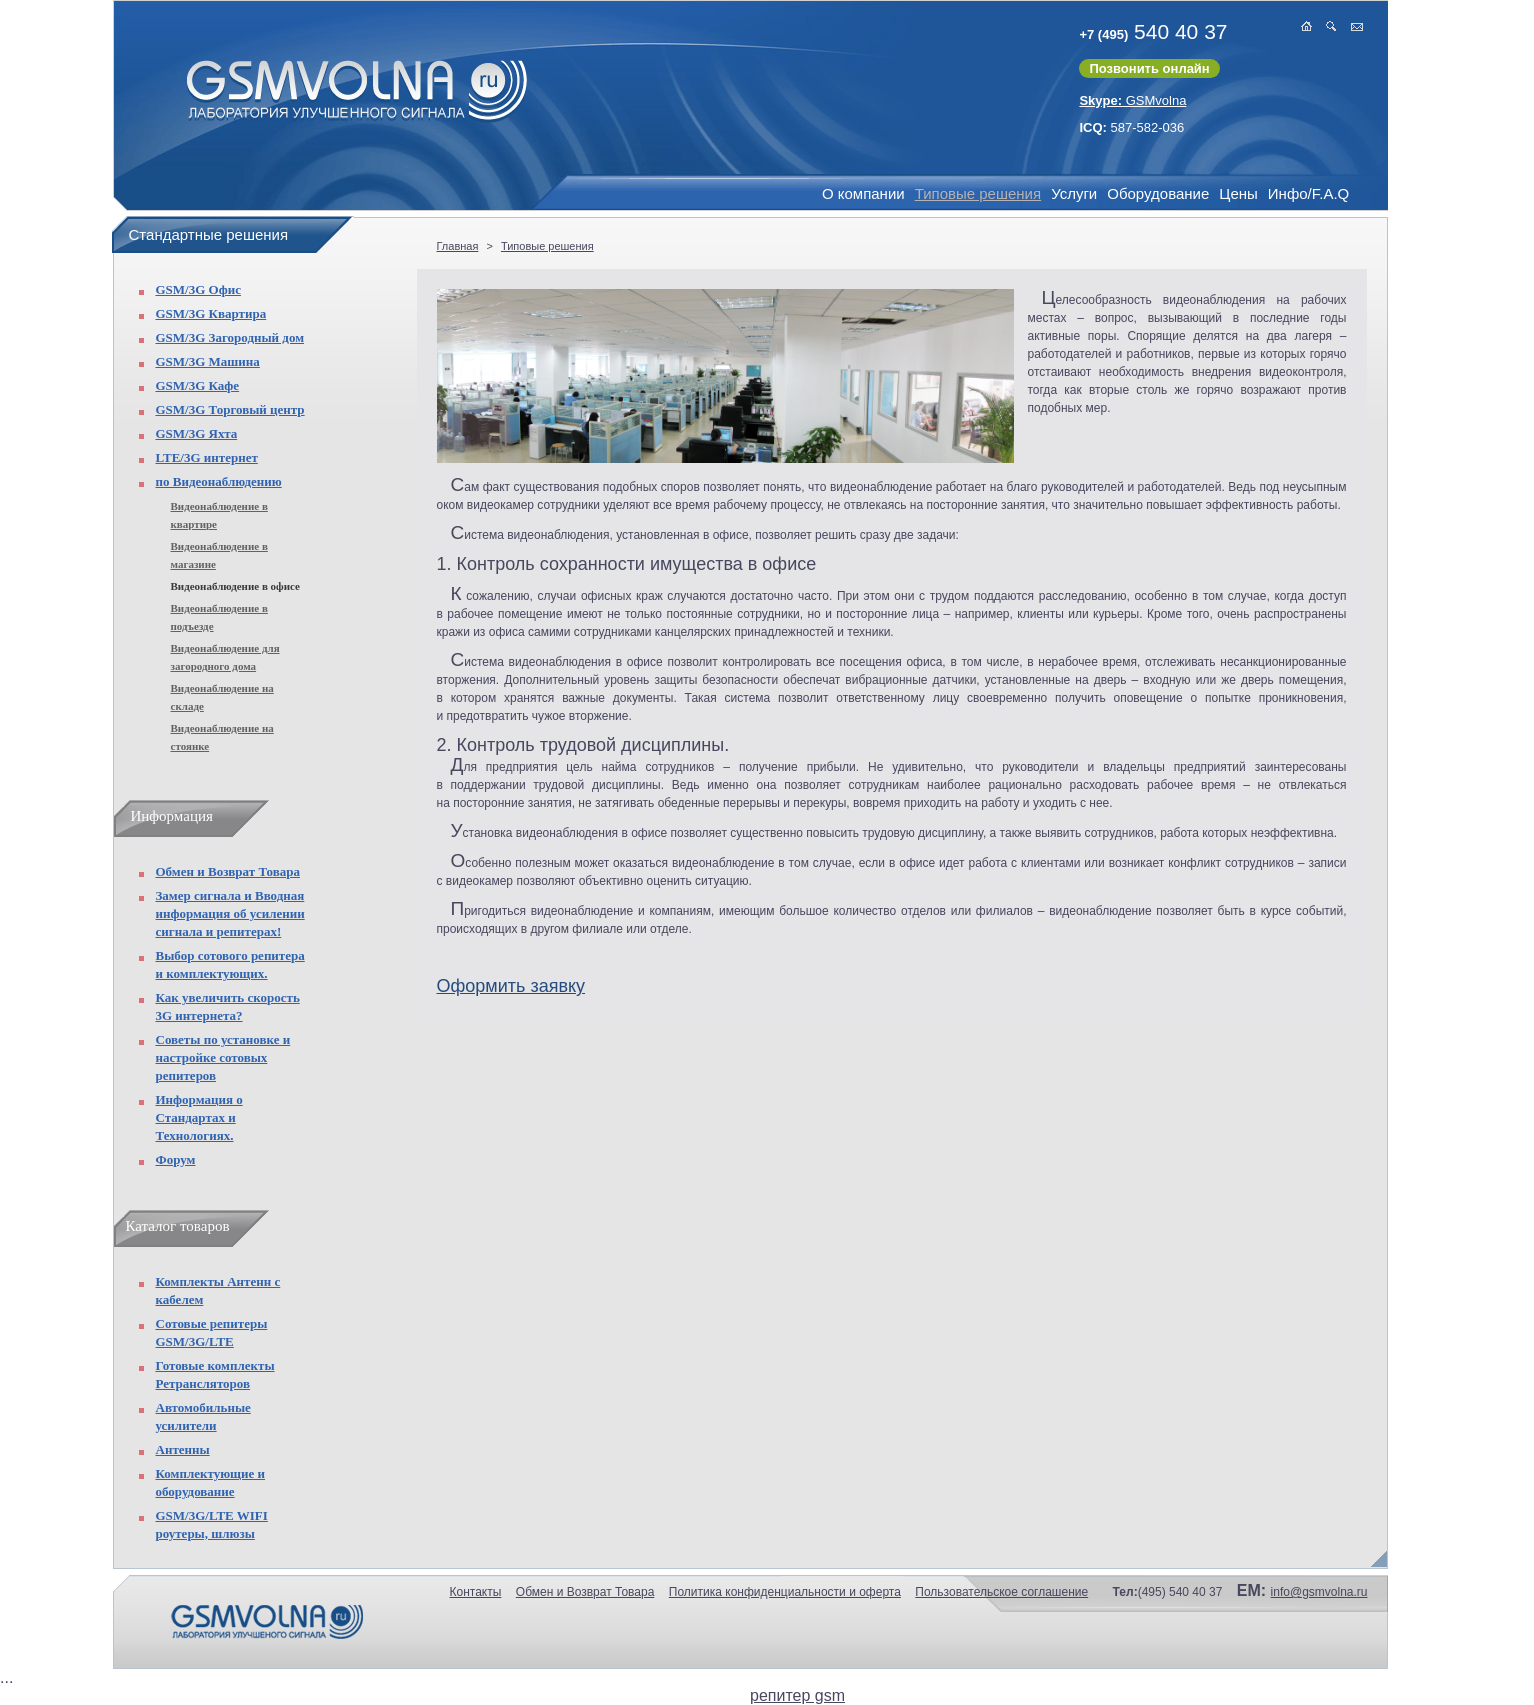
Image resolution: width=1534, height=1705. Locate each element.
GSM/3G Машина (208, 361)
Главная (458, 246)
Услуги (1074, 193)
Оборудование (1158, 193)
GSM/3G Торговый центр (230, 409)
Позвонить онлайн (1149, 68)
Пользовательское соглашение (1001, 1592)
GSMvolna (1132, 100)
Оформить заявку (511, 986)
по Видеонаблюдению (219, 481)
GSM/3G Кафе (198, 385)
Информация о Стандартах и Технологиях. (199, 1117)
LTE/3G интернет (207, 457)
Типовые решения (978, 193)
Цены (1238, 193)
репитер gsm (797, 1695)
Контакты (476, 1592)
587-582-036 (1131, 127)
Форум (176, 1159)
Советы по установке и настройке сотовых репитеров (223, 1057)
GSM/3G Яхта (197, 433)
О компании (863, 193)
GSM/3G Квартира (211, 313)
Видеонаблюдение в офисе (235, 586)
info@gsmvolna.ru (1319, 1592)
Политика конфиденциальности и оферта (785, 1592)
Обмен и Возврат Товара (228, 871)
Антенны (183, 1449)
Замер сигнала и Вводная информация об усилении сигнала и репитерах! (230, 913)
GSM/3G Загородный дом (230, 337)
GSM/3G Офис (198, 289)
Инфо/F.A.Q (1308, 193)
